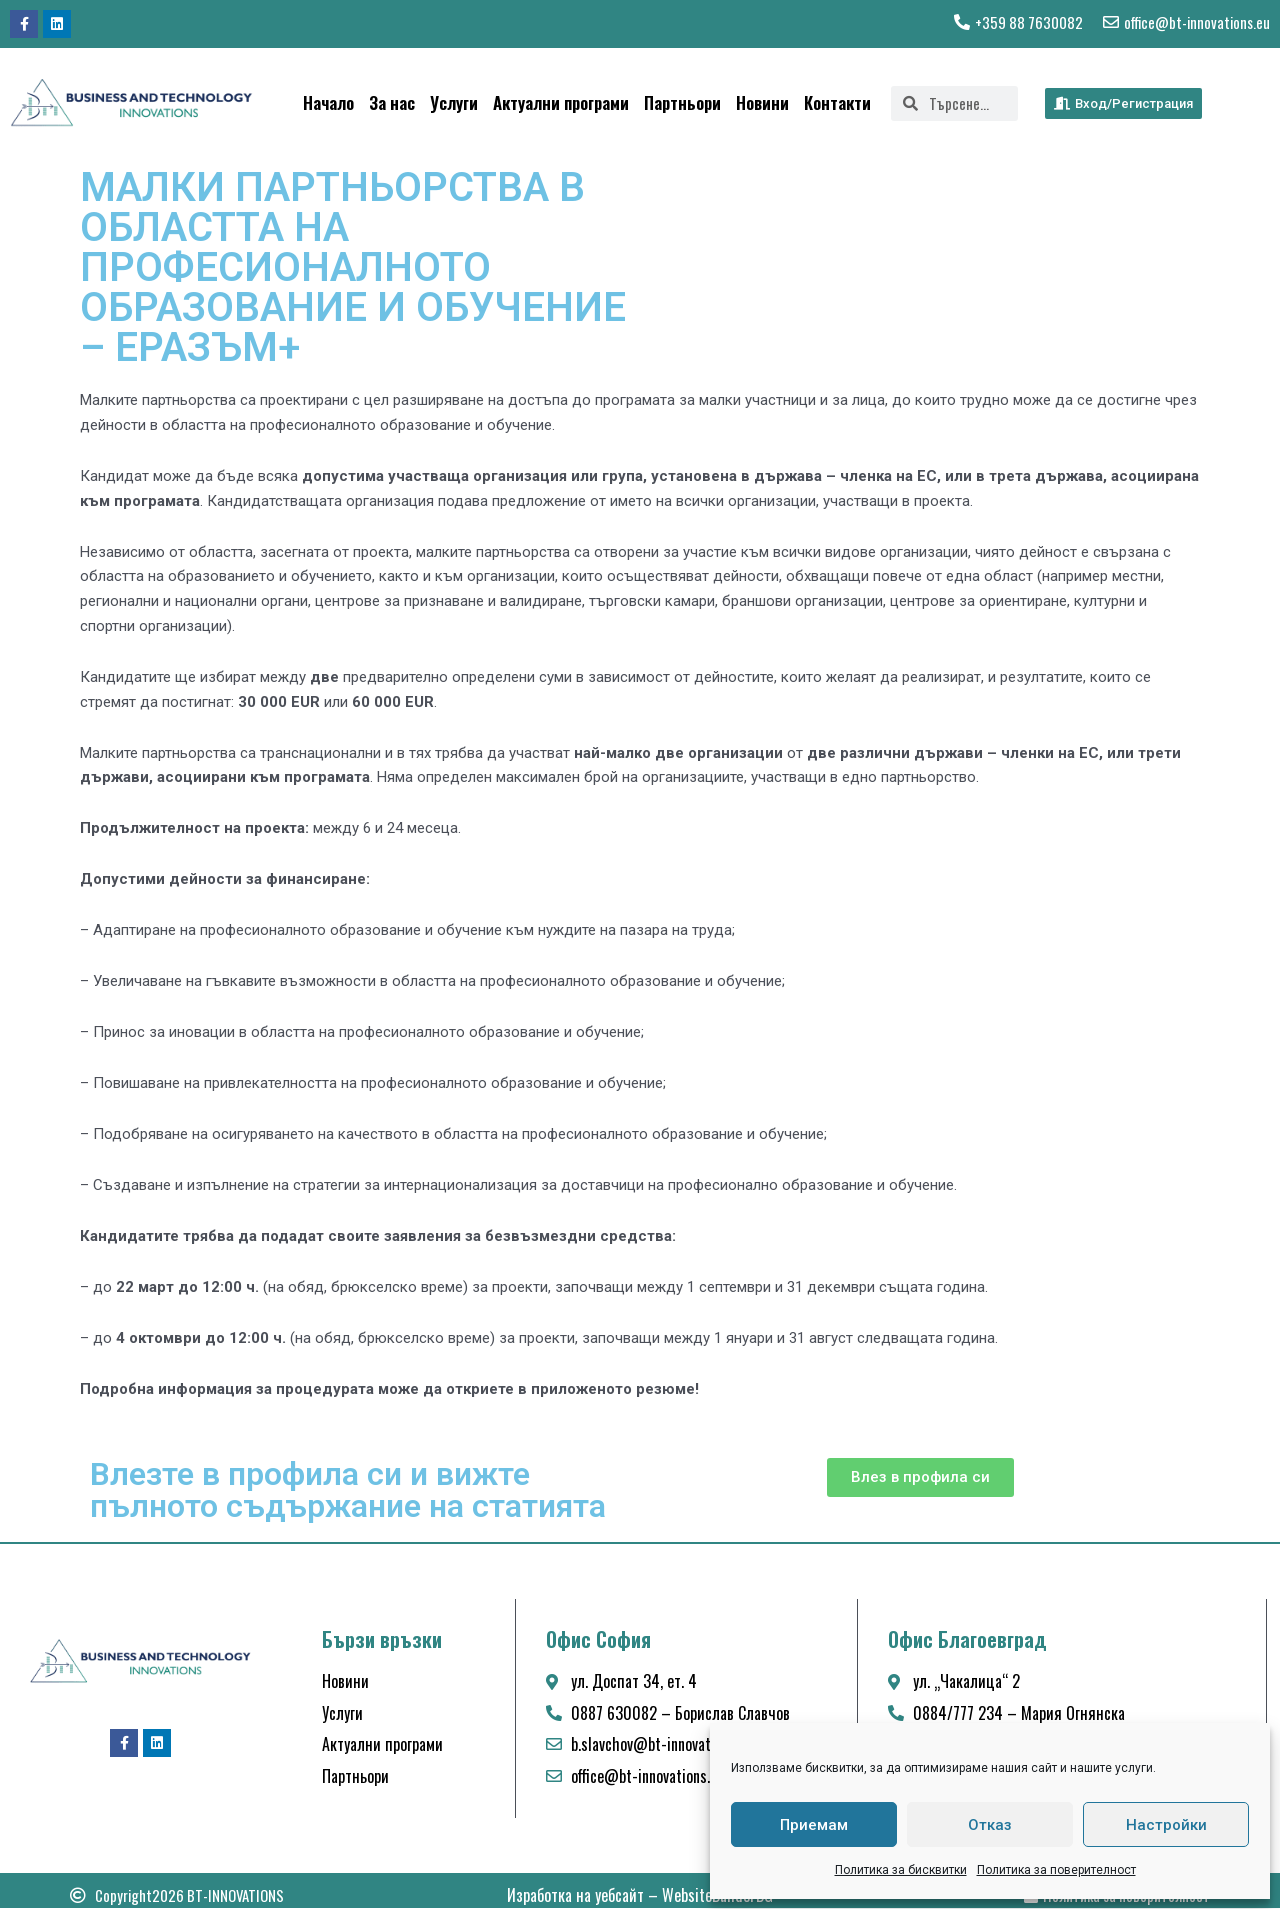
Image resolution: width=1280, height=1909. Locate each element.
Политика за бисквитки (901, 1870)
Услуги (454, 102)
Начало (328, 102)
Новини (762, 102)
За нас (392, 102)
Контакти (837, 102)
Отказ (990, 1825)
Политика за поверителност (1056, 1870)
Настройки (1166, 1825)
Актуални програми (561, 102)
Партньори (682, 102)
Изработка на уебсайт (575, 1896)
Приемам (814, 1825)
